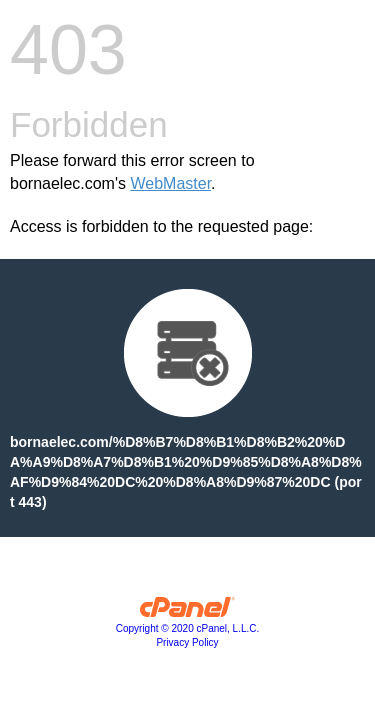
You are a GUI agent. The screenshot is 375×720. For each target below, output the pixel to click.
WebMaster (170, 183)
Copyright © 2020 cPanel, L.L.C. (188, 628)
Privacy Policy (187, 642)
